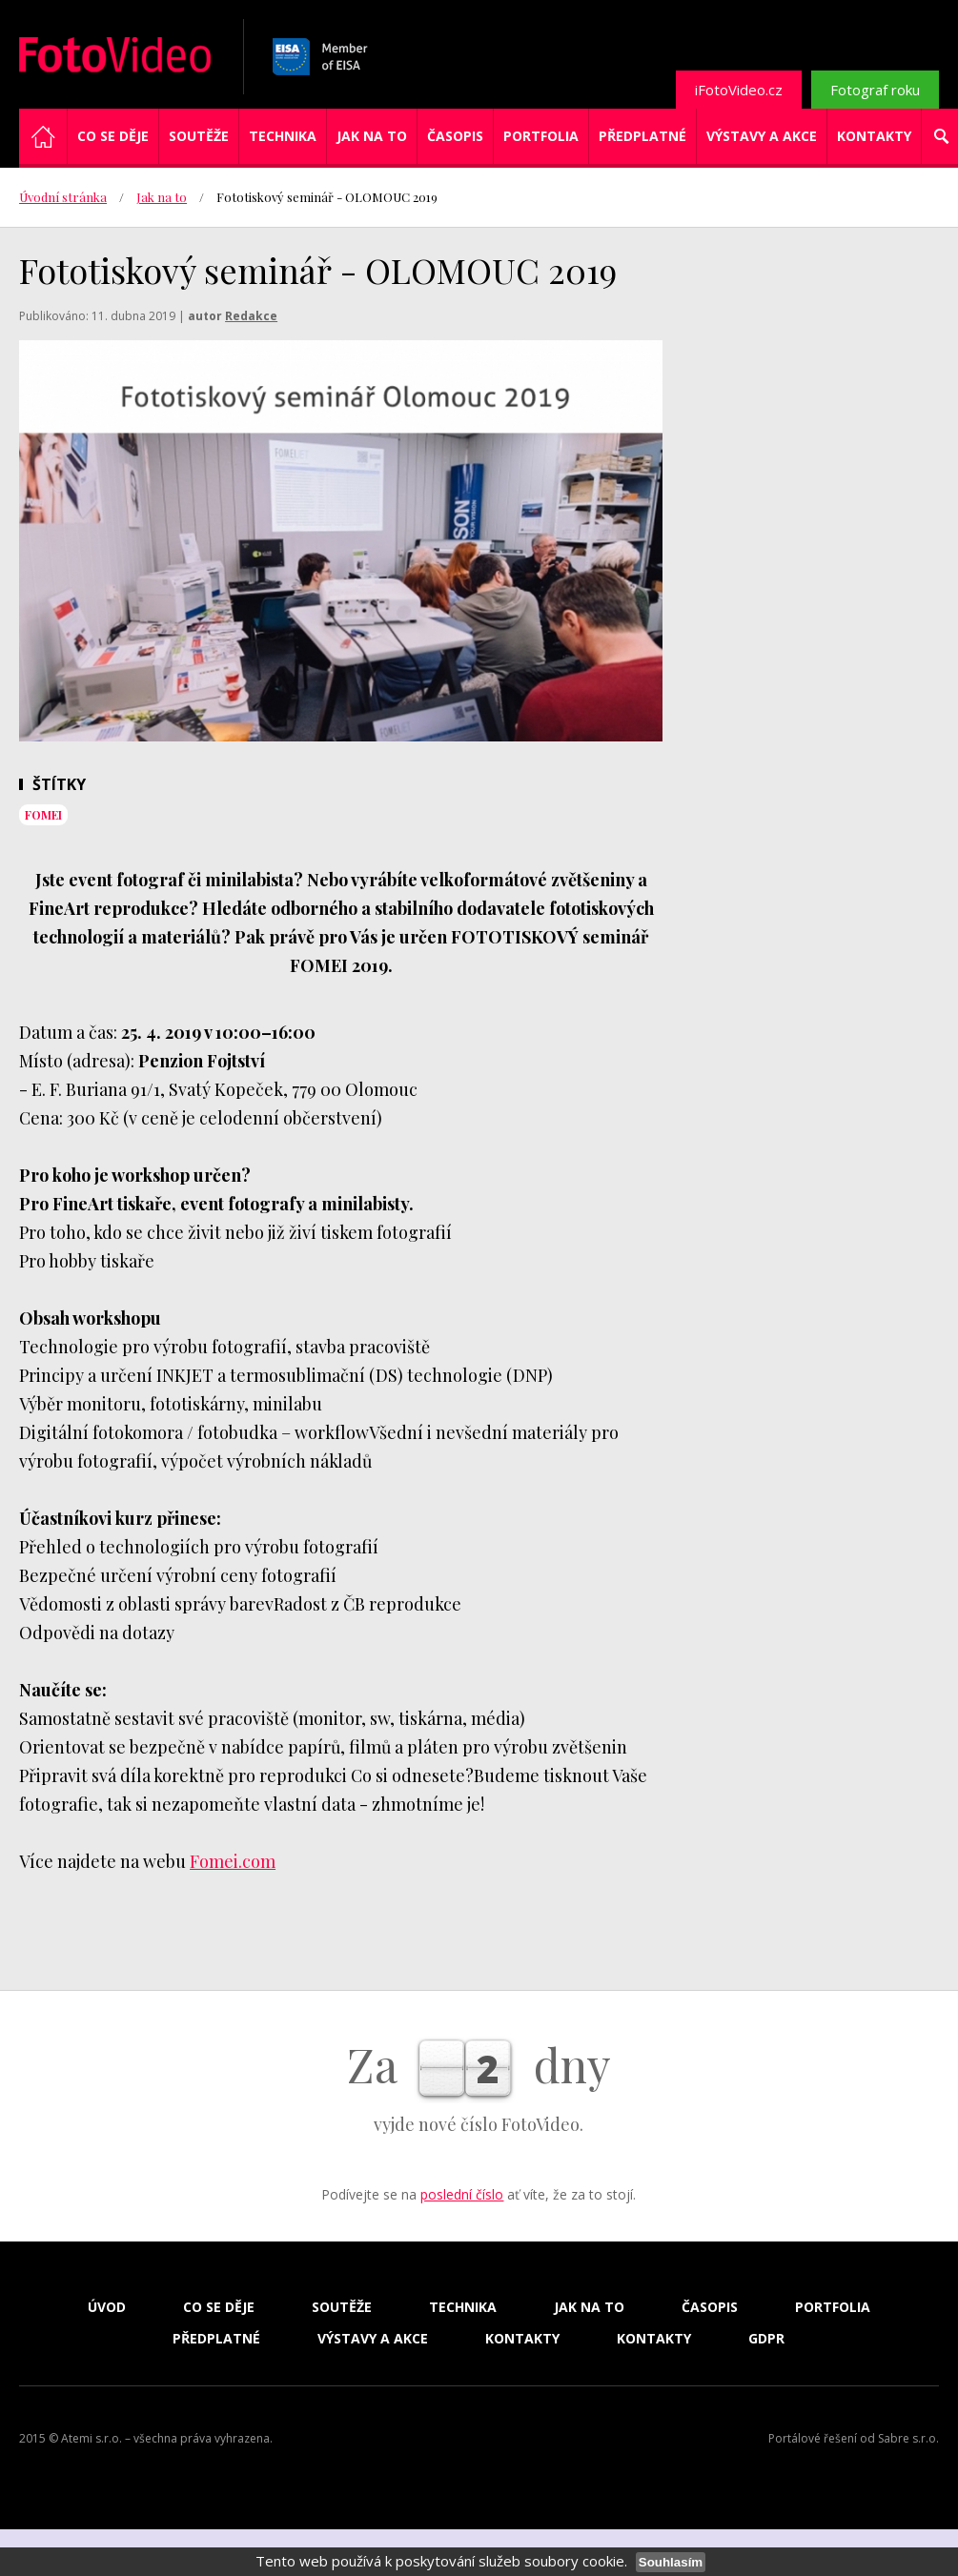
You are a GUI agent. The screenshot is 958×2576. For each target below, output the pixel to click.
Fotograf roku (875, 89)
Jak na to (371, 136)
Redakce (251, 316)
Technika (282, 136)
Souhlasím (671, 2562)
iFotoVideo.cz (739, 89)
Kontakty (874, 136)
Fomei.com (232, 1861)
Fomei (43, 814)
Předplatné (642, 136)
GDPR (766, 2338)
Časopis (455, 136)
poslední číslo (461, 2194)
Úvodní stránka (63, 197)
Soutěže (199, 136)
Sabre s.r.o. (908, 2438)
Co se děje (113, 136)
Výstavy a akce (761, 136)
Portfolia (541, 136)
